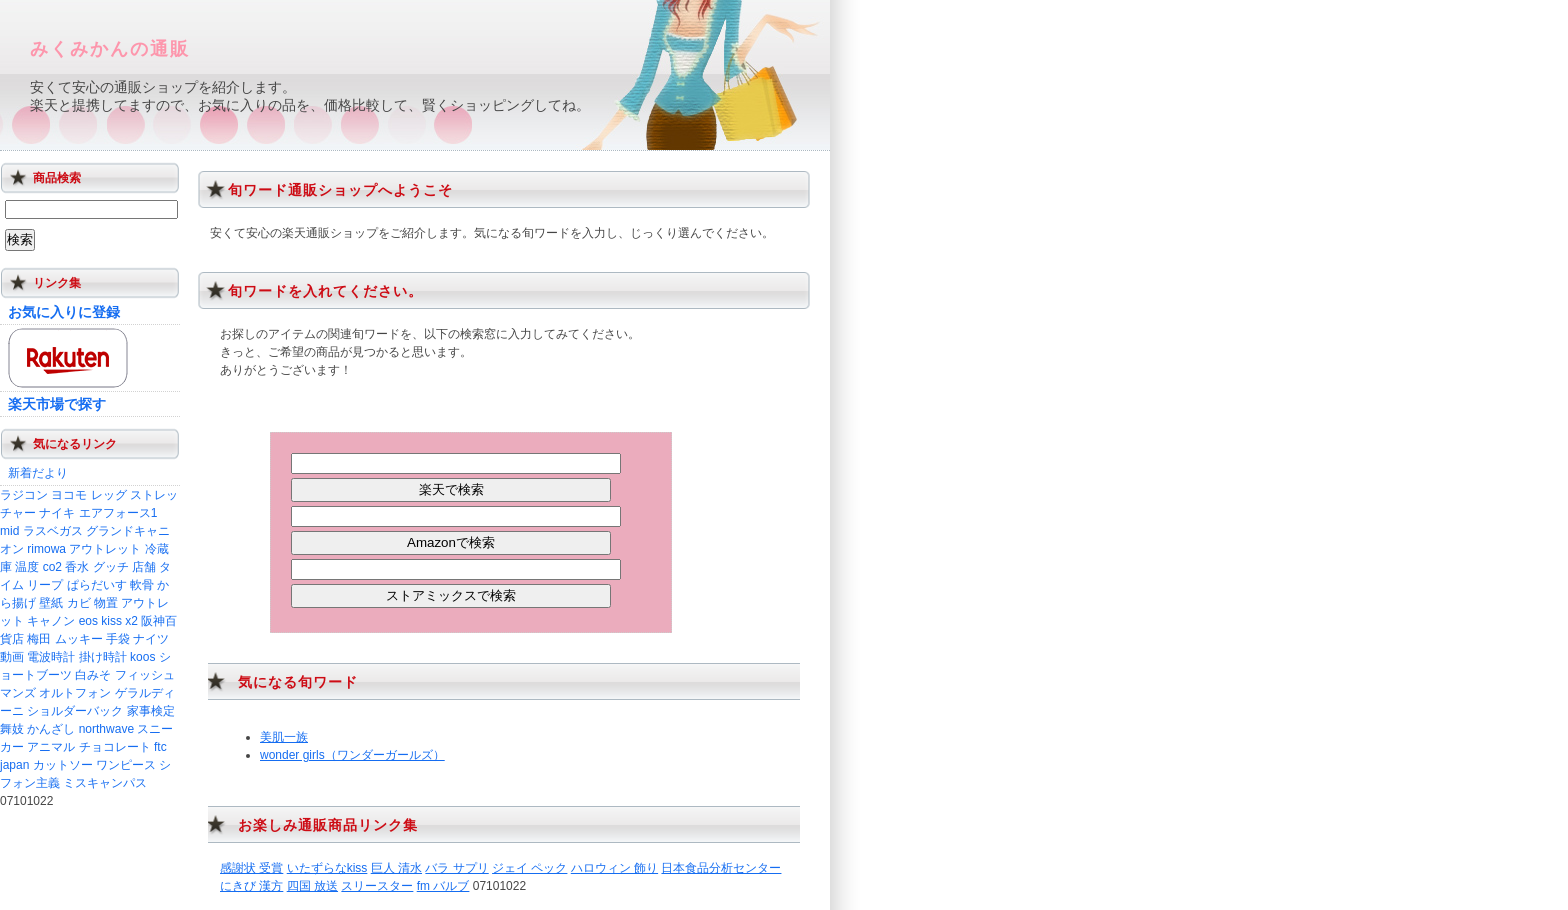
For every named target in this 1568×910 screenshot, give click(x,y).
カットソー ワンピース (94, 765)
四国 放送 (312, 886)
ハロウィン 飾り (614, 868)
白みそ (93, 675)
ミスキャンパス (105, 783)
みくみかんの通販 (110, 49)
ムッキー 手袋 (92, 639)
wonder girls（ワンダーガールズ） (352, 755)
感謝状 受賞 (251, 868)
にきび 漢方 (251, 886)
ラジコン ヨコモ (43, 495)
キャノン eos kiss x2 (82, 621)
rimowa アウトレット (84, 549)
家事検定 (151, 711)
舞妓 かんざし (37, 729)
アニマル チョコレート (88, 747)
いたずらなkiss (327, 868)
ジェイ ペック (529, 868)
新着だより (38, 473)
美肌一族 (284, 737)
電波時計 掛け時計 (76, 657)
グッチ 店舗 (124, 567)
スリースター (377, 886)
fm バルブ (443, 886)
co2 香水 (66, 567)
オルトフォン (75, 693)
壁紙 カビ (64, 603)
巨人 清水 (396, 868)
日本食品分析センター (721, 868)
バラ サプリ (456, 868)
